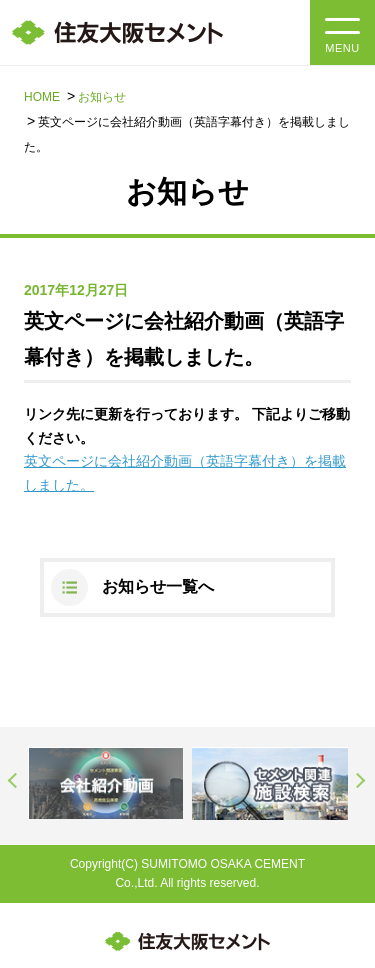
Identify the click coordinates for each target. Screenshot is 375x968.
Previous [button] (14, 780)
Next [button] (361, 780)
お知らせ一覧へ (158, 586)
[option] (106, 783)
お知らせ (102, 97)
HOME (42, 97)
